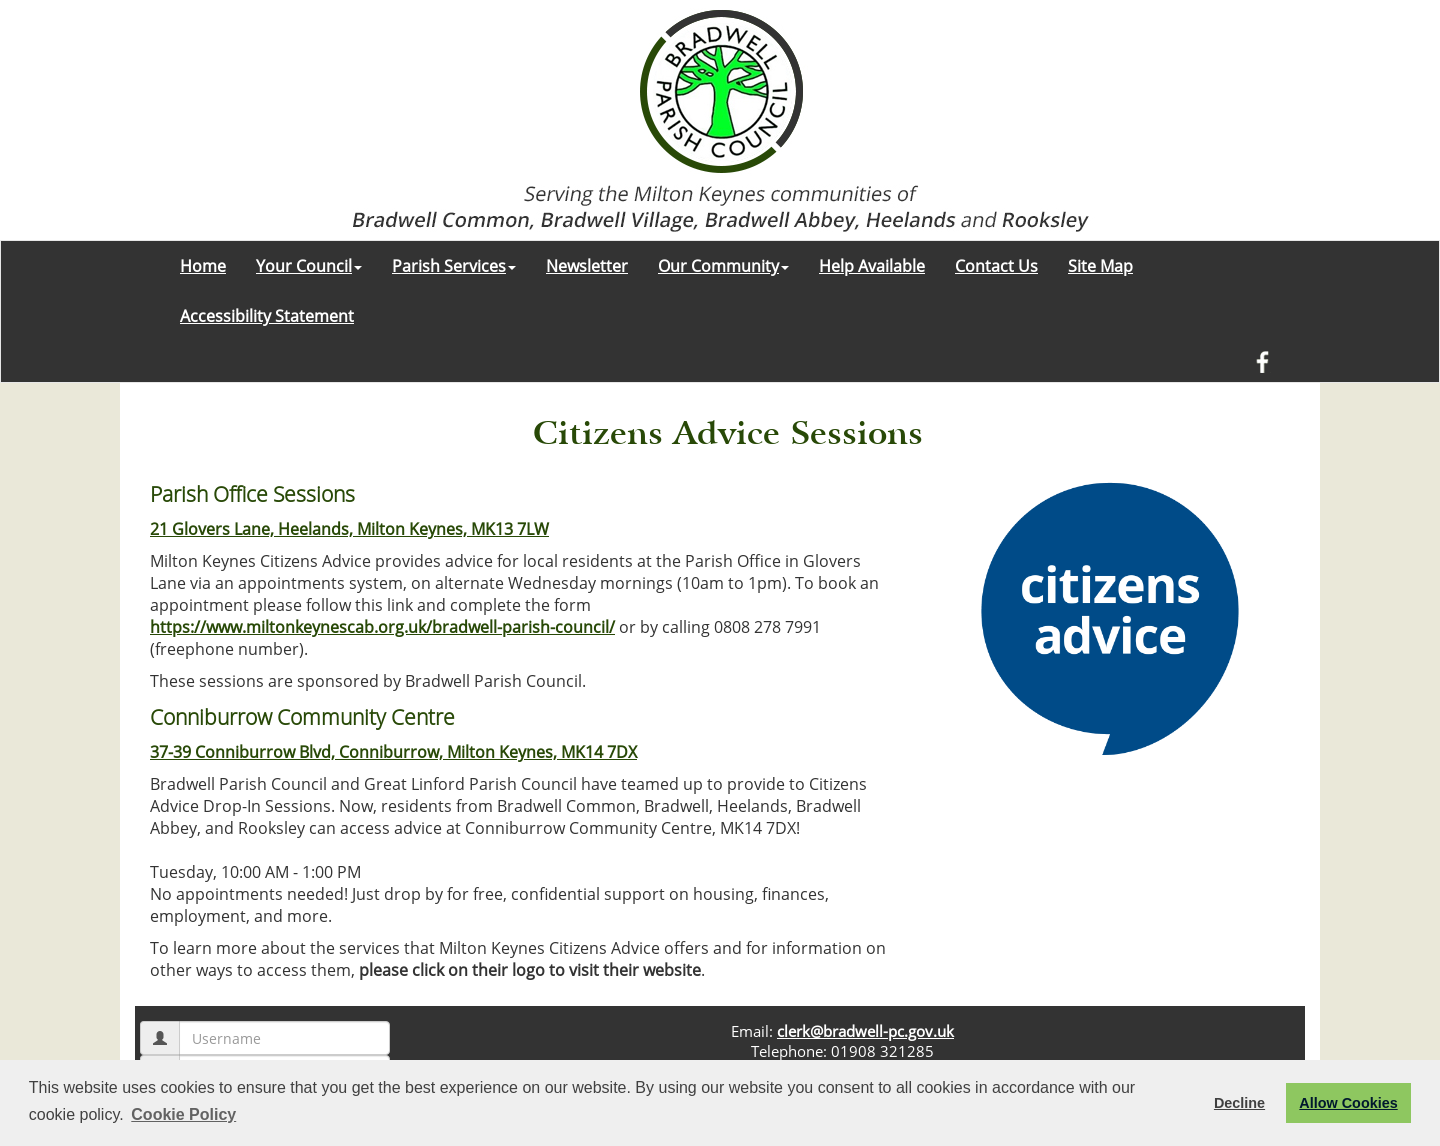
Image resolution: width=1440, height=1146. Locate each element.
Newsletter (587, 266)
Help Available (872, 266)
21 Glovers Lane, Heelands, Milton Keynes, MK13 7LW (349, 529)
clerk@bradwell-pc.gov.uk (865, 1031)
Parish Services (454, 266)
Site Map (1100, 266)
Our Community (723, 266)
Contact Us (996, 266)
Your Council (309, 266)
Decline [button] (1239, 1103)
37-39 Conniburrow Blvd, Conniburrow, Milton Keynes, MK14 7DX (393, 752)
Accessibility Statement (267, 316)
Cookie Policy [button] (183, 1114)
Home (203, 266)
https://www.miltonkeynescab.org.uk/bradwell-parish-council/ (382, 627)
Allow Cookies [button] (1348, 1103)
